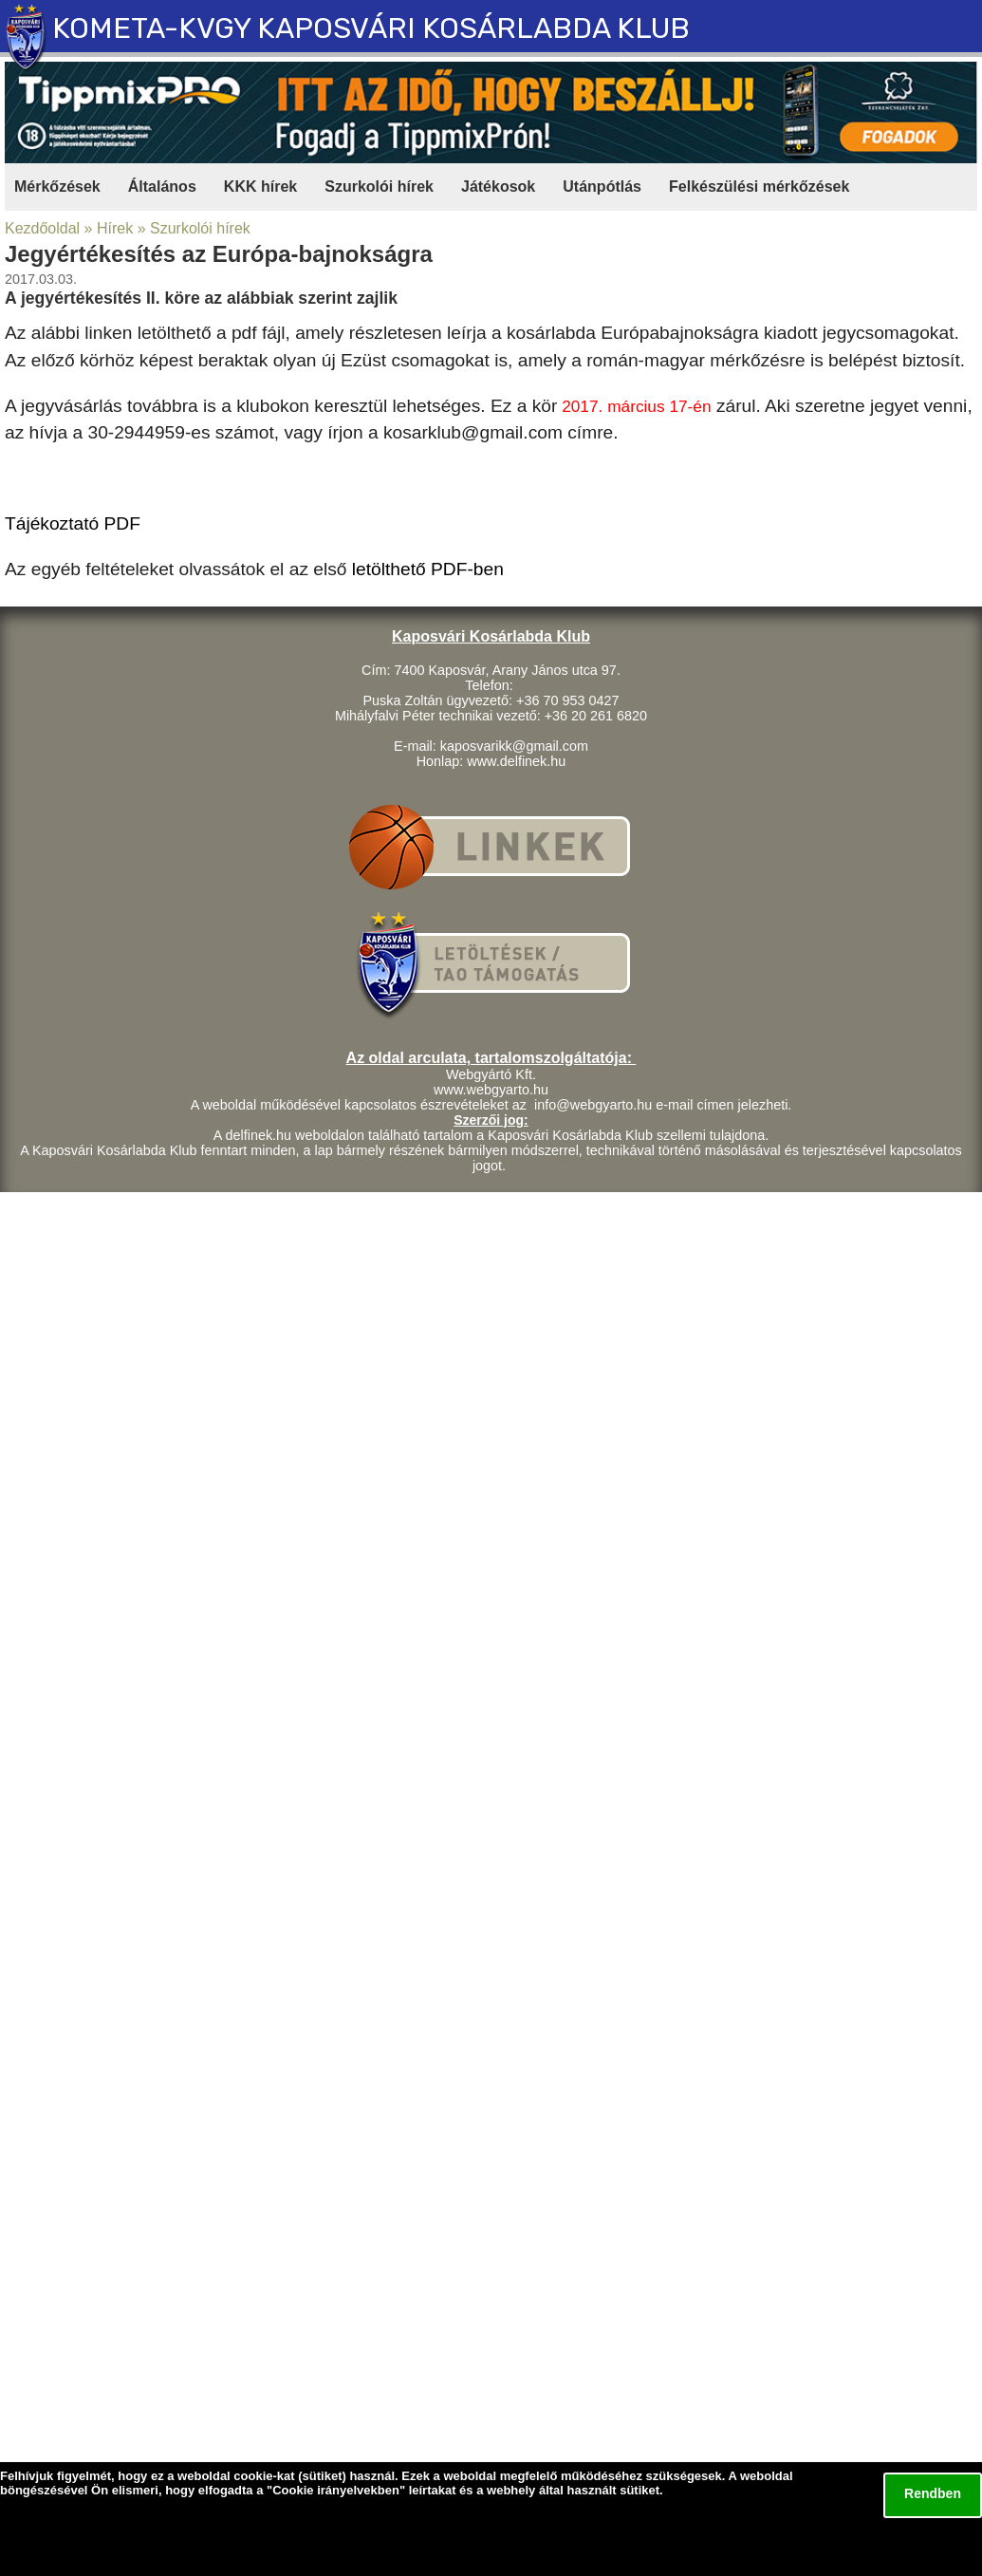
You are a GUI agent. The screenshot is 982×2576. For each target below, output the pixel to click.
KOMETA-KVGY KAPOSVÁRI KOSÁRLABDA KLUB (371, 28)
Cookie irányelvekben (335, 2490)
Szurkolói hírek (379, 186)
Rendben (932, 2493)
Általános (162, 186)
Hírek (115, 228)
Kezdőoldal (42, 228)
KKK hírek (260, 186)
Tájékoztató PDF (72, 523)
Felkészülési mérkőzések (759, 186)
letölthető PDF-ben (428, 569)
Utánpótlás (602, 186)
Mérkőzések (57, 186)
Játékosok (498, 186)
